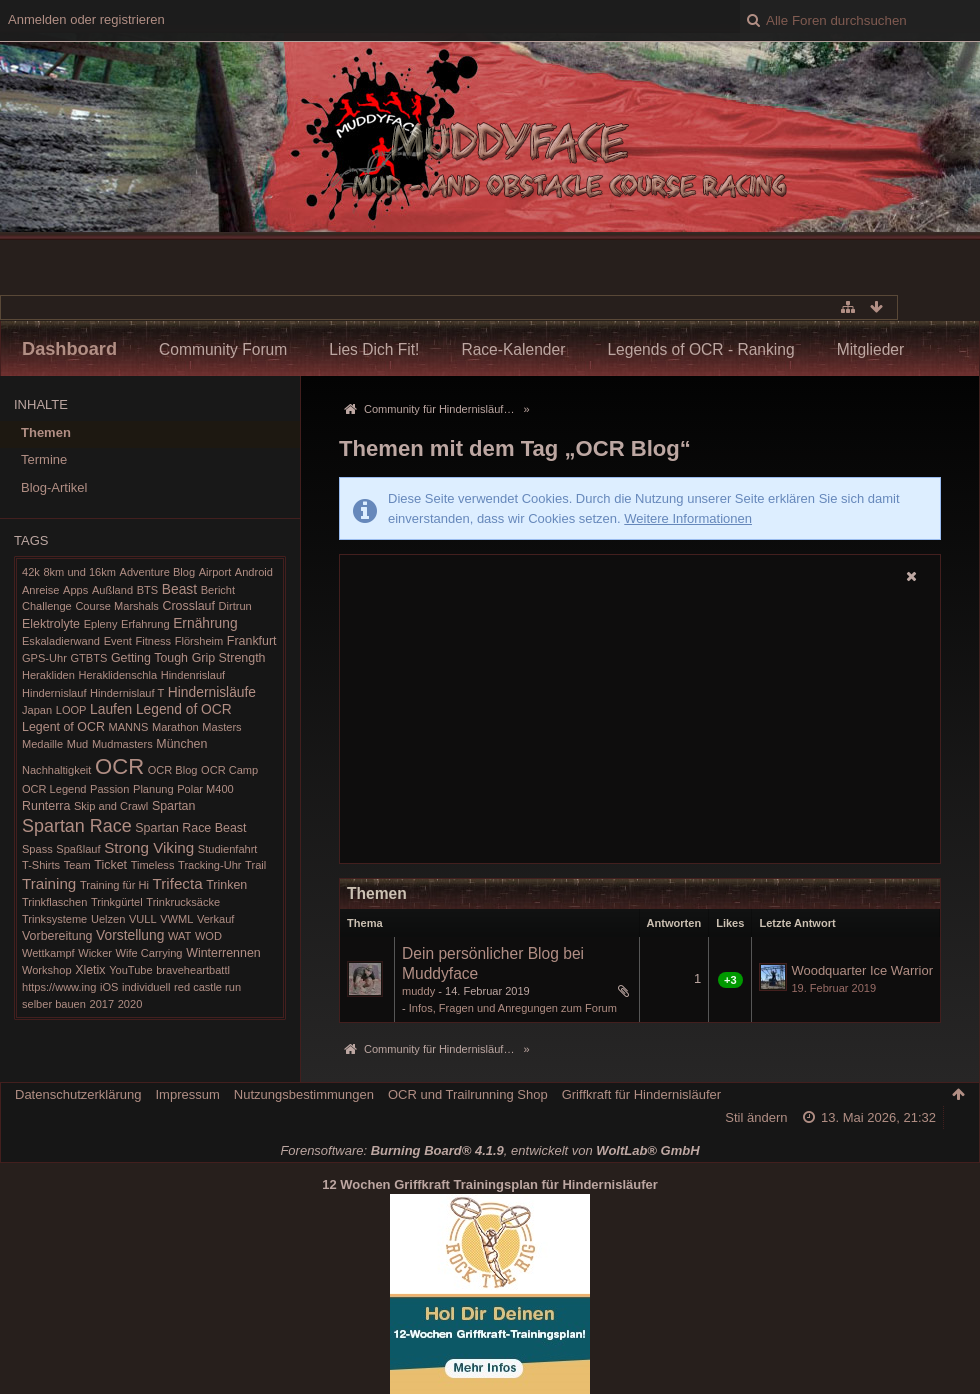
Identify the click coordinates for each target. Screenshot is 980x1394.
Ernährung (205, 623)
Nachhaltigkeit (56, 770)
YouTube (130, 970)
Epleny (101, 624)
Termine (44, 459)
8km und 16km (79, 572)
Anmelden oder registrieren (86, 19)
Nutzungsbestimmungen (304, 1094)
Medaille (42, 744)
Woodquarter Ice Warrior (862, 970)
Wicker (95, 953)
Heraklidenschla (117, 675)
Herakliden (48, 675)
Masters (221, 727)
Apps (75, 590)
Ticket (110, 865)
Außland (112, 590)
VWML (176, 919)
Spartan (174, 806)
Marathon (175, 727)
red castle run (207, 987)
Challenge (47, 606)
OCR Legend (54, 789)
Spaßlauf (78, 849)
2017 (102, 1004)
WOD (208, 936)
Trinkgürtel (117, 902)
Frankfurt (252, 641)
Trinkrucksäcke (183, 902)
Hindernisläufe (212, 692)
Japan (37, 710)
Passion (109, 789)
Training (49, 883)
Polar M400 (205, 789)
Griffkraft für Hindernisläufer (641, 1094)
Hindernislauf (54, 693)
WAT (179, 936)
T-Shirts (41, 865)
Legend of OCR (184, 709)
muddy (418, 991)
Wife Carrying (149, 953)
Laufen (111, 709)
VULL (143, 919)
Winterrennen (223, 953)
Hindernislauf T (127, 693)
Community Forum (223, 349)
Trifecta (178, 883)
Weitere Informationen (688, 518)
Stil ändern (756, 1117)
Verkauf (215, 919)
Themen (46, 432)
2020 (130, 1004)
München (181, 744)
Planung (153, 789)
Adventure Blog (158, 572)
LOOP (71, 710)
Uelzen (108, 919)
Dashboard (69, 349)
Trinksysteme (54, 919)
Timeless (153, 865)
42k (31, 572)
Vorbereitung (57, 936)
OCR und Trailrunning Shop (468, 1094)
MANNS (128, 727)
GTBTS (88, 658)
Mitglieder (871, 349)
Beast (179, 589)
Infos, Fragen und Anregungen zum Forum (513, 1008)
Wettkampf (48, 953)
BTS (147, 590)
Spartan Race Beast (190, 828)
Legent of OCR (63, 727)
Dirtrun (235, 606)
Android (254, 572)
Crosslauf (189, 606)
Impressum (187, 1094)
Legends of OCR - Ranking (700, 349)
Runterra (46, 806)
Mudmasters (122, 744)
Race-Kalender (513, 349)
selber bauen (54, 1004)
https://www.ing (59, 987)
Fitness (154, 641)
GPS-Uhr (44, 658)
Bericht (218, 590)
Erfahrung (145, 624)
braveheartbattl (193, 970)
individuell (146, 987)
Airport (215, 572)
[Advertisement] (640, 726)
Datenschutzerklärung (78, 1094)
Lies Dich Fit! (374, 349)
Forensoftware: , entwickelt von (489, 1150)
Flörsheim (199, 641)
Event (118, 641)
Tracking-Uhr (209, 865)
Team (77, 865)
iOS (109, 987)
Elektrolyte (51, 624)
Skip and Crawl (111, 806)
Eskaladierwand (61, 641)
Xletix (90, 970)
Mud (78, 744)
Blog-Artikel (54, 487)
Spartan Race (77, 826)
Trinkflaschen (54, 902)
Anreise (40, 590)
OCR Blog (173, 770)
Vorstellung (130, 935)
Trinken (226, 885)
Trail (255, 865)
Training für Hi (114, 885)
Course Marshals (117, 606)
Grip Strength (229, 658)
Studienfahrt (228, 849)
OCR (119, 766)
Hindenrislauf (193, 675)
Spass (37, 849)
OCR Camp (229, 770)
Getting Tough (149, 658)
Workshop (47, 970)
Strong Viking (149, 847)
